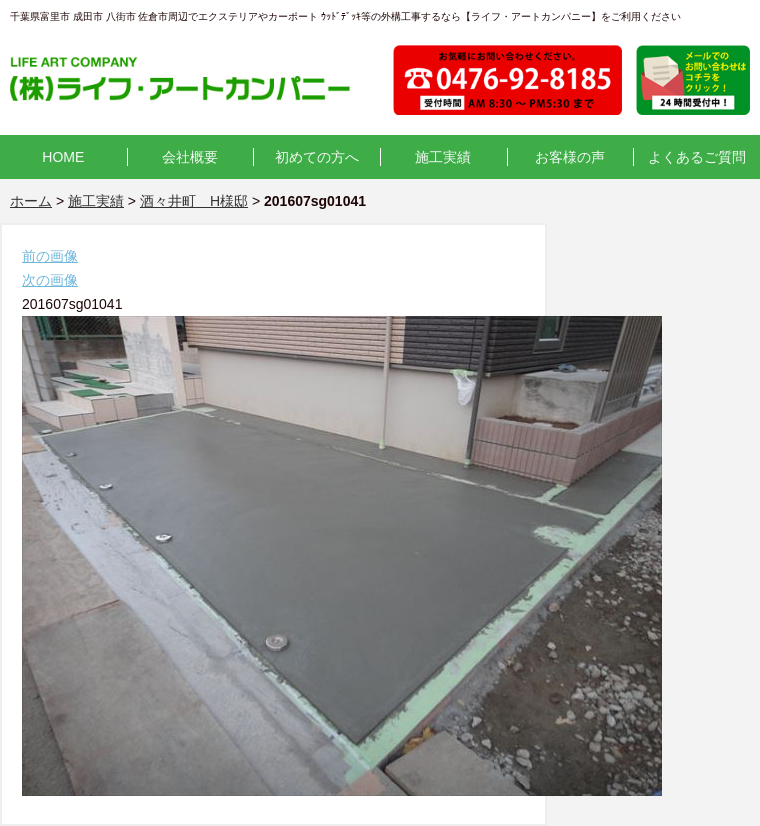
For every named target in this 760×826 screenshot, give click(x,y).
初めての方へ (317, 157)
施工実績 (443, 157)
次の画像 (50, 280)
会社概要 (190, 157)
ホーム (31, 201)
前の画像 (50, 256)
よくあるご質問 (697, 157)
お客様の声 (570, 157)
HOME (63, 157)
